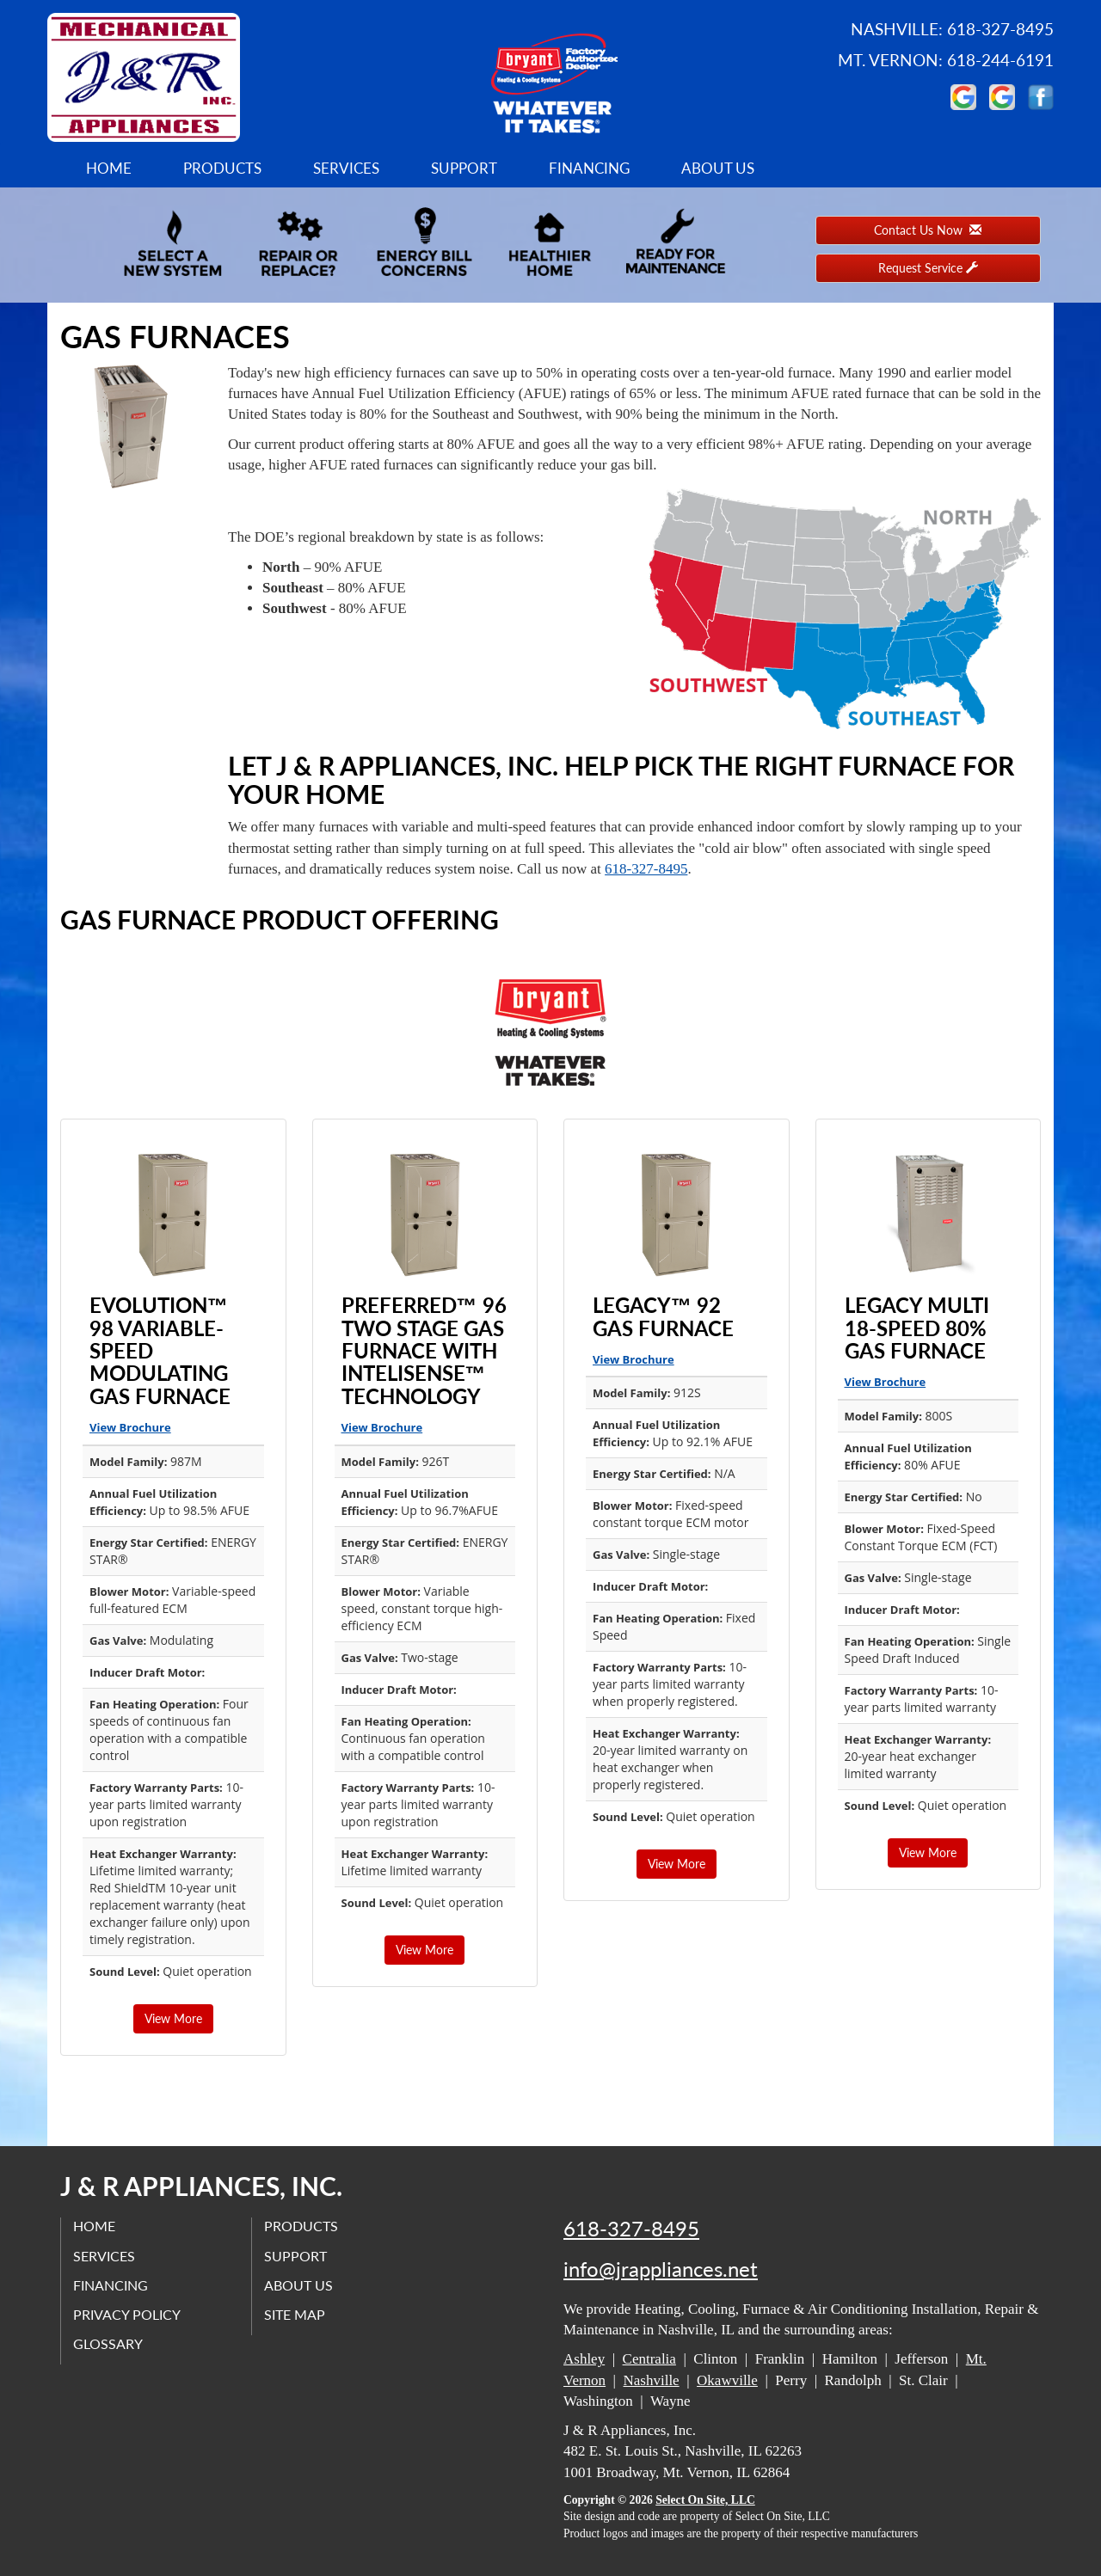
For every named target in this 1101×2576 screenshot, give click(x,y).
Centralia (649, 2359)
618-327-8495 (646, 869)
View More (173, 2018)
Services (346, 168)
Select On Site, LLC (705, 2499)
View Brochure (130, 1427)
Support (464, 168)
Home (109, 168)
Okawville (727, 2380)
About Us (717, 168)
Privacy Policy (127, 2314)
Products (222, 168)
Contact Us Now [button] (927, 230)
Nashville (652, 2380)
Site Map (295, 2314)
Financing (589, 168)
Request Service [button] (928, 268)
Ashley (584, 2359)
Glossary (109, 2344)
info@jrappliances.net (660, 2269)
